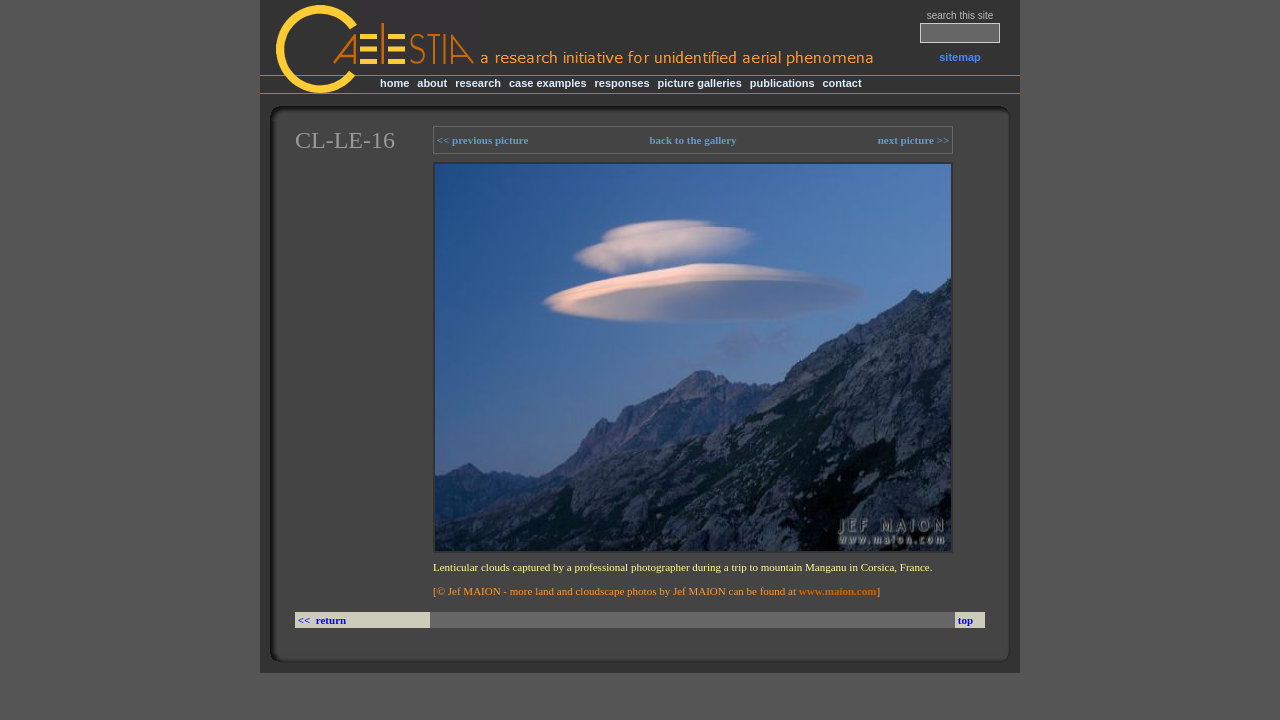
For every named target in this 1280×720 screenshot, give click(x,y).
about (432, 83)
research (478, 83)
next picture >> (915, 140)
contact (841, 83)
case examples (548, 83)
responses (622, 83)
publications (782, 83)
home (394, 83)
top (965, 620)
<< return (323, 620)
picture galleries (699, 83)
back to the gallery (692, 140)
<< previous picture (481, 140)
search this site (960, 15)
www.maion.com (838, 591)
